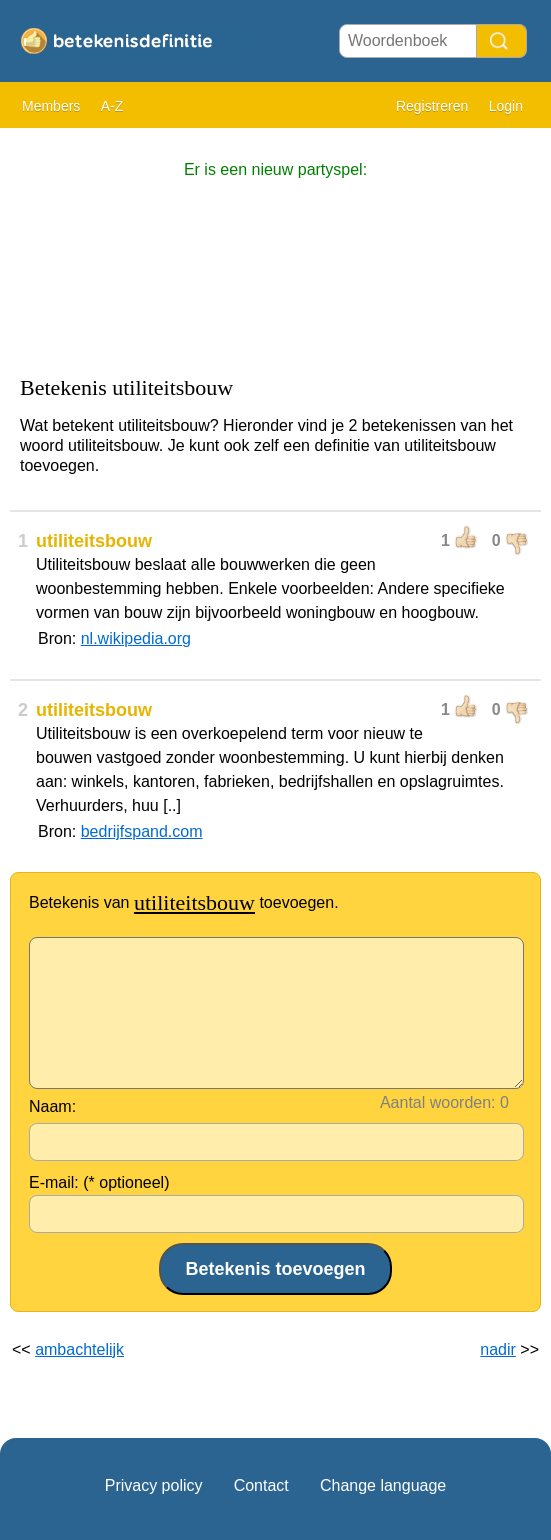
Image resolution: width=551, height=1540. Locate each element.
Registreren (432, 106)
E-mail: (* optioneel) (99, 1182)
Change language (383, 1485)
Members (51, 106)
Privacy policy (154, 1485)
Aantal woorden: (438, 1102)
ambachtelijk (79, 1349)
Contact (261, 1485)
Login (506, 106)
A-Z (112, 106)
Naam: (52, 1106)
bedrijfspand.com (142, 831)
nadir (498, 1349)
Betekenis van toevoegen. (184, 902)
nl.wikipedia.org (136, 638)
